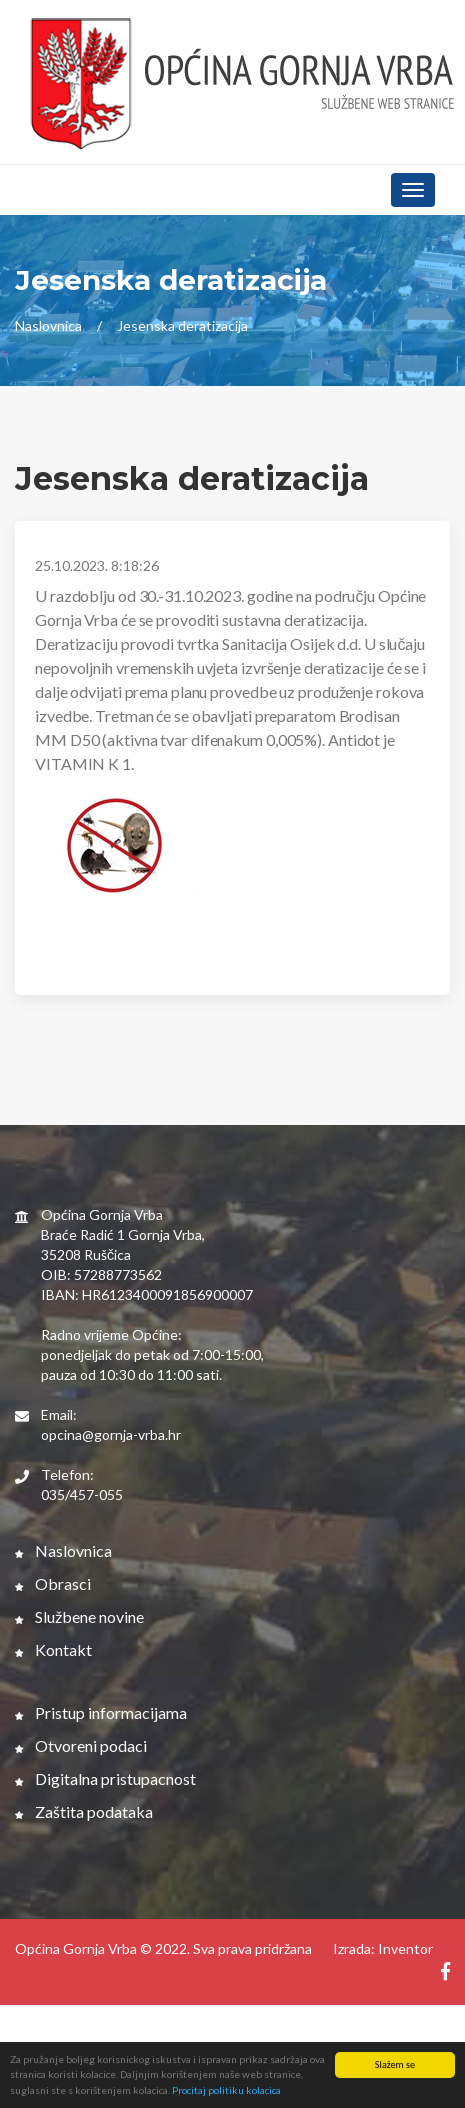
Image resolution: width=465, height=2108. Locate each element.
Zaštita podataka (84, 1811)
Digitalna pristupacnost (105, 1778)
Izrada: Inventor (383, 1948)
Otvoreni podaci (81, 1745)
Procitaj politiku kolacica (226, 2091)
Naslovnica (48, 325)
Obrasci (53, 1583)
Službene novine (79, 1616)
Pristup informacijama (101, 1712)
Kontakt (53, 1649)
